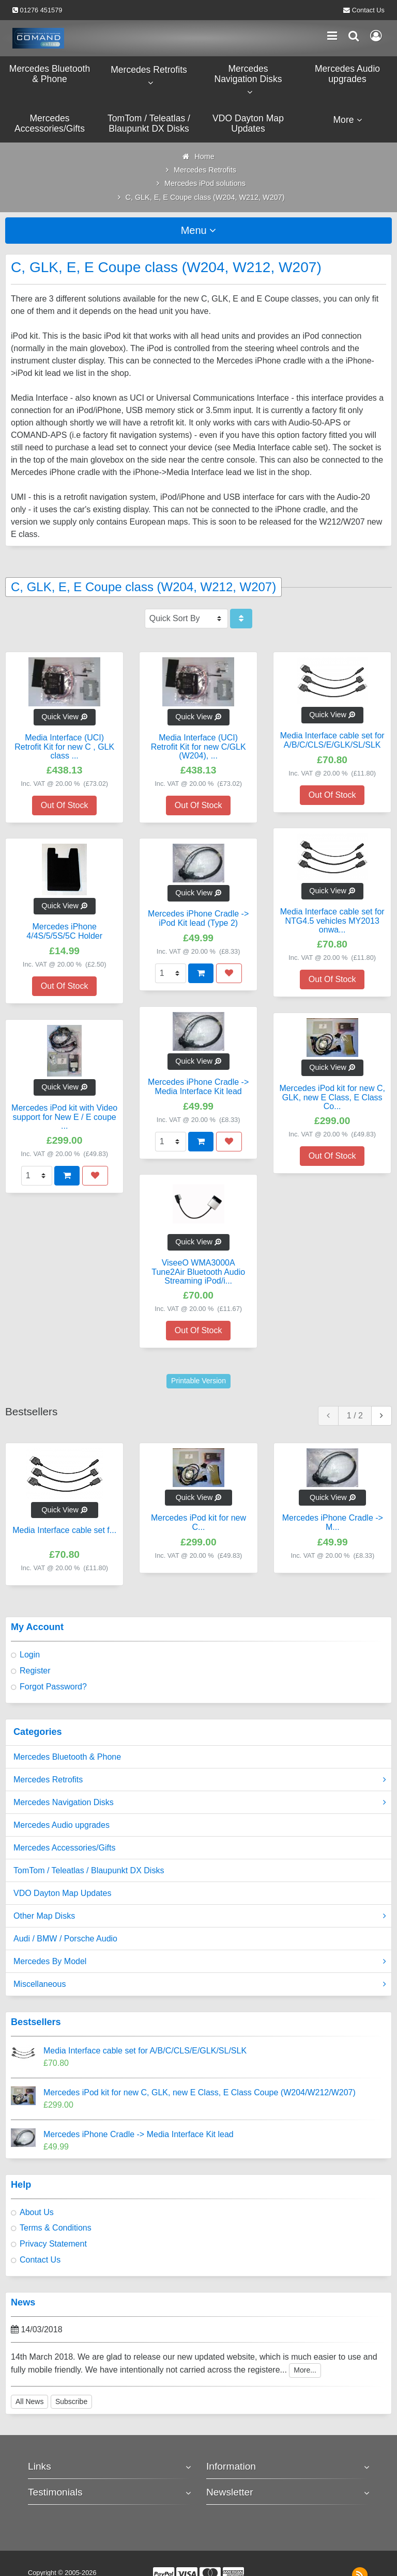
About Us (37, 2212)
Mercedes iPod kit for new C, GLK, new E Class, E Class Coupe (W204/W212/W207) (199, 2092)
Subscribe (71, 2401)
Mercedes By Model (199, 1961)
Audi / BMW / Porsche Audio (65, 1938)
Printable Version (198, 1381)
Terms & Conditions (55, 2227)
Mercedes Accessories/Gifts (64, 1847)
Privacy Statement (53, 2243)
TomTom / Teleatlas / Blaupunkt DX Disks (88, 1870)
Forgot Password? (53, 1686)
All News (29, 2401)
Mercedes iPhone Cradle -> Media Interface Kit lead (138, 2134)
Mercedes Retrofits (199, 1780)
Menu (199, 230)
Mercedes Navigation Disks (199, 1802)
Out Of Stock (64, 805)
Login (30, 1654)
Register (35, 1670)
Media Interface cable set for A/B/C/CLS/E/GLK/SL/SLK (145, 2050)
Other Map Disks (199, 1916)
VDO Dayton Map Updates (62, 1893)
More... (305, 2370)
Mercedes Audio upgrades (61, 1825)
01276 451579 (41, 10)
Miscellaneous (199, 1984)
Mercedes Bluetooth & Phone (67, 1756)
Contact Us (368, 10)
